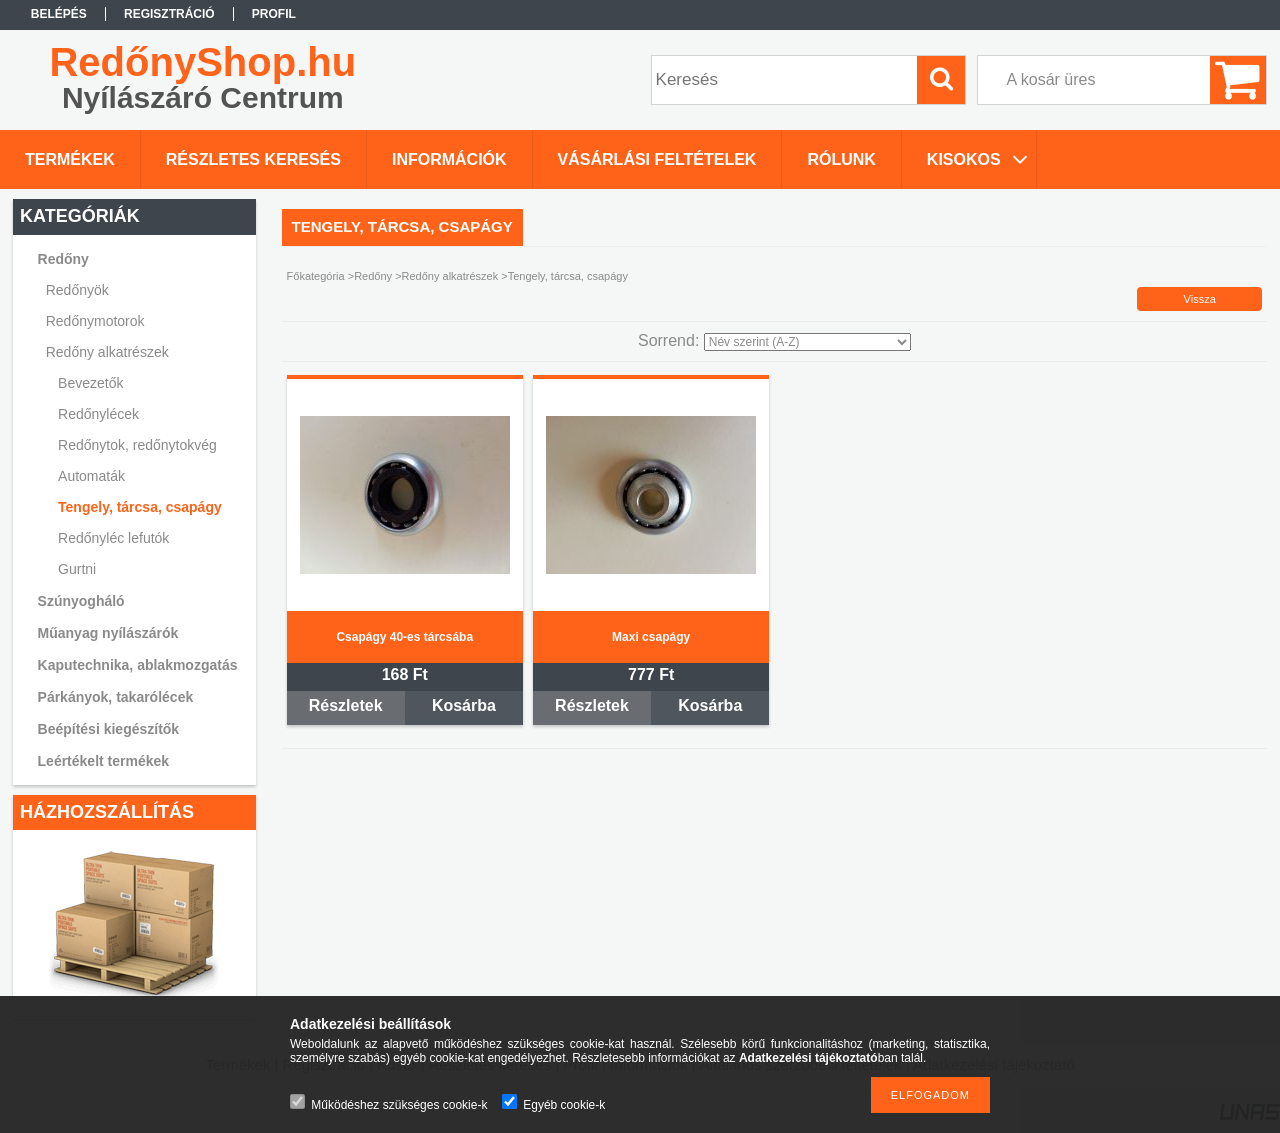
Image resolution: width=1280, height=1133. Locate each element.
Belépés (59, 14)
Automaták (91, 476)
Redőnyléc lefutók (113, 538)
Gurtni (77, 569)
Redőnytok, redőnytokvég (137, 445)
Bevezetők (90, 383)
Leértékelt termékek (104, 761)
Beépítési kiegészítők (109, 729)
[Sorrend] (807, 342)
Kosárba (464, 705)
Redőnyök (77, 290)
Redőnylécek (98, 414)
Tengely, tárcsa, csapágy (140, 507)
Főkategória (316, 276)
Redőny (373, 276)
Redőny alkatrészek (450, 276)
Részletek (346, 705)
